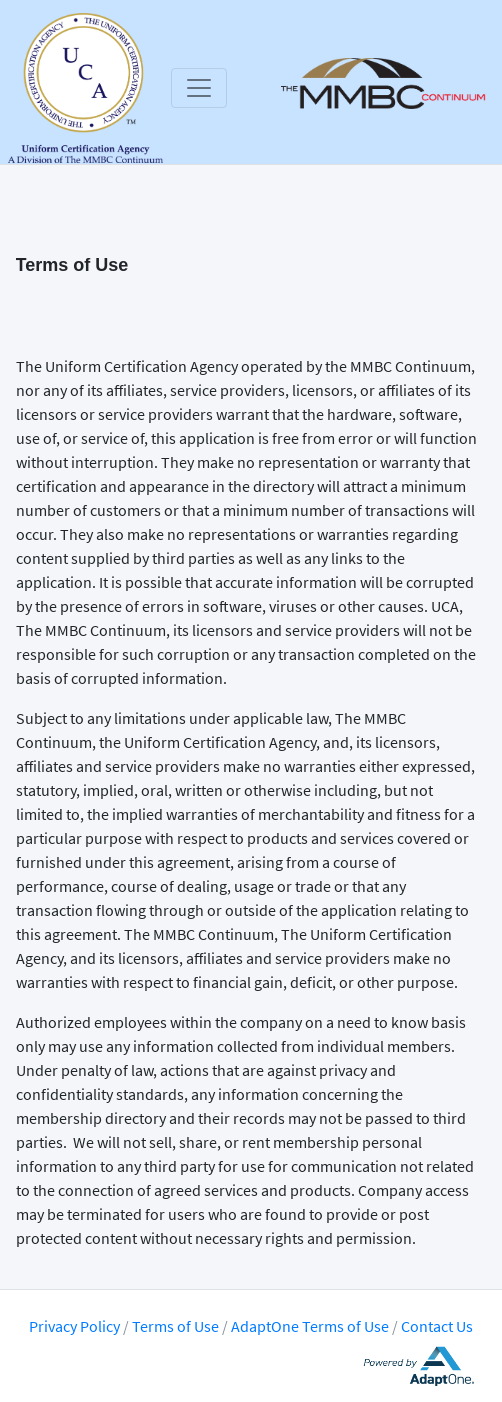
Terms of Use (177, 1326)
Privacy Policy (74, 1326)
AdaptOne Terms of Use (310, 1326)
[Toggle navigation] (199, 88)
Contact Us (437, 1326)
